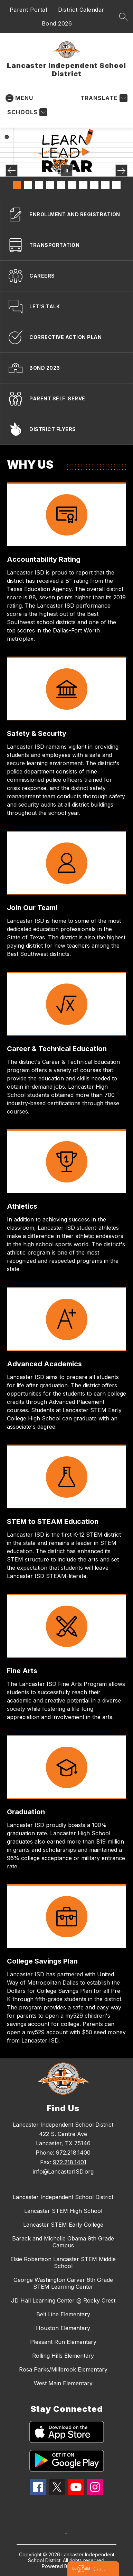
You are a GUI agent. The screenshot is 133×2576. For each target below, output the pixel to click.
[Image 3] (39, 185)
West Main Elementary (63, 2383)
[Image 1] (17, 185)
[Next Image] (121, 170)
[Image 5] (61, 185)
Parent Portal (28, 9)
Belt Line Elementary (63, 2314)
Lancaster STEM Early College (63, 2224)
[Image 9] (105, 185)
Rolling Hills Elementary (63, 2355)
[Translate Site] (103, 98)
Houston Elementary (63, 2328)
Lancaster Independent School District (63, 2197)
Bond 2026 (57, 23)
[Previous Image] (12, 170)
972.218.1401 (69, 2162)
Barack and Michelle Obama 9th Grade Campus (63, 2242)
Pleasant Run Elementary (63, 2341)
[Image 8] (94, 185)
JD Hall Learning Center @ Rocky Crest (63, 2300)
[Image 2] (28, 185)
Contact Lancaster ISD (100, 2569)
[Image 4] (50, 185)
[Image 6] (72, 185)
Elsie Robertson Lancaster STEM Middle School (63, 2262)
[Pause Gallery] (66, 170)
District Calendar (81, 9)
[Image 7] (83, 185)
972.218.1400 (73, 2152)
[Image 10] (116, 185)
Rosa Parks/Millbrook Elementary (63, 2369)
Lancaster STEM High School (63, 2210)
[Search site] (123, 16)
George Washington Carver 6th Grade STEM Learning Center (63, 2283)
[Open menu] (19, 98)
